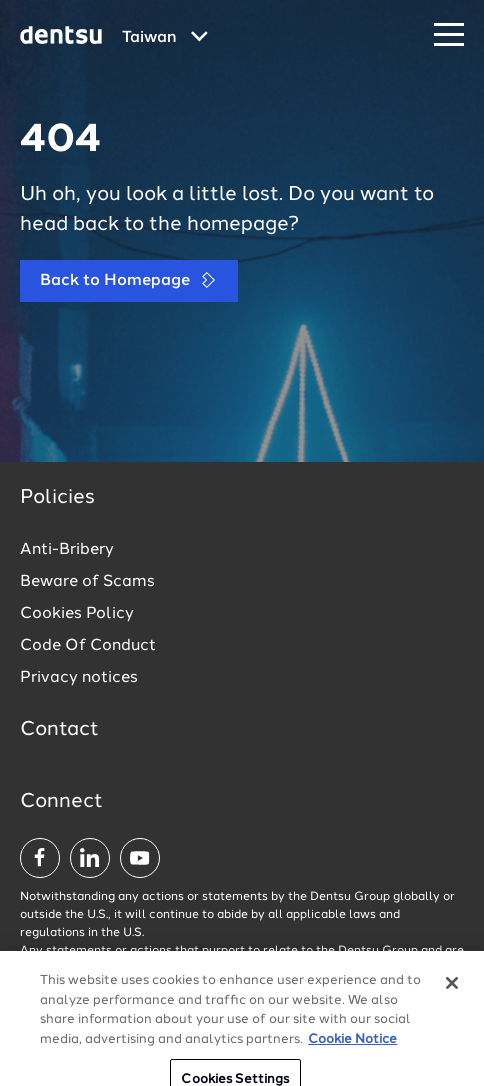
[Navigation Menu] (449, 35)
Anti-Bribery (67, 550)
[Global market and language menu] (165, 38)
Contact (59, 730)
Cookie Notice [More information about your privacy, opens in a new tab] (352, 1047)
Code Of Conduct (88, 646)
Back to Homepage (129, 280)
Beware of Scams (87, 582)
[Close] (452, 991)
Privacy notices (79, 678)
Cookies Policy (77, 614)
